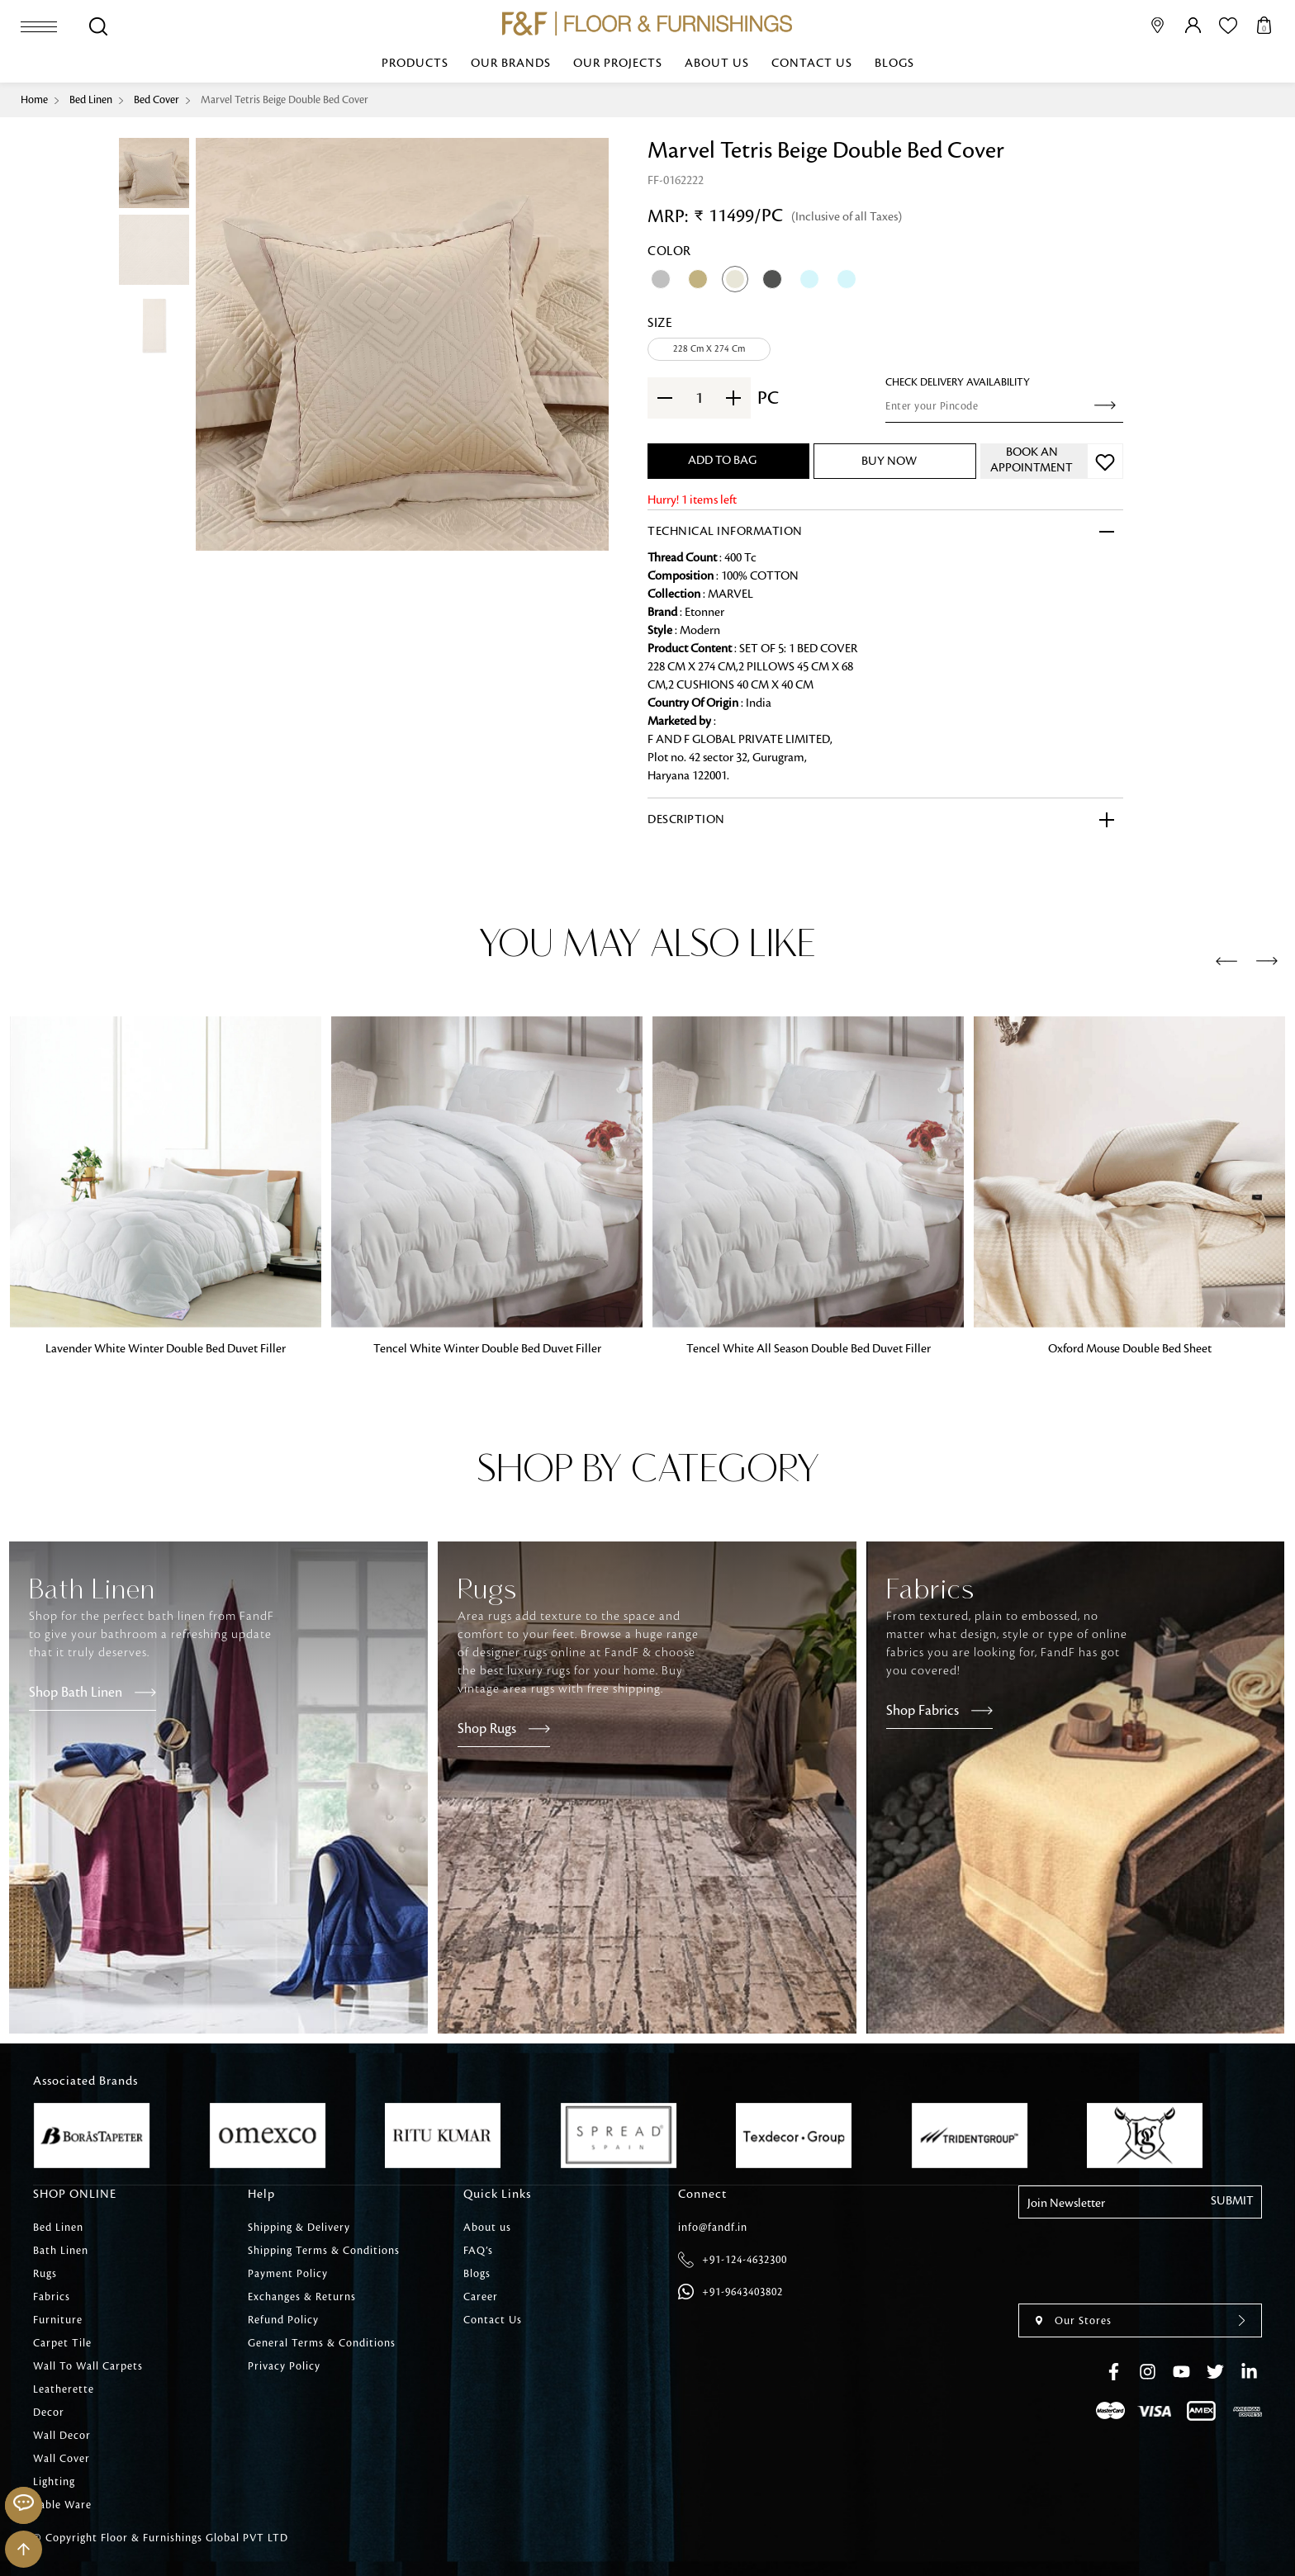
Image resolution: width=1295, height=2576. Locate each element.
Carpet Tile (62, 2343)
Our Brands (511, 63)
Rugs (45, 2274)
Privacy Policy (284, 2366)
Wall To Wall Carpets (88, 2366)
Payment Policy (288, 2274)
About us (717, 63)
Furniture (58, 2320)
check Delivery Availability (957, 382)
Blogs (894, 63)
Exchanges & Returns (302, 2297)
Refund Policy (283, 2320)
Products (415, 63)
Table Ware (62, 2505)
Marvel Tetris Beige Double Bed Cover (284, 100)
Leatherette (63, 2389)
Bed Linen (90, 100)
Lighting (54, 2482)
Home (34, 100)
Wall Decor (62, 2435)
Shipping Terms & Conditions (324, 2250)
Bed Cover (156, 100)
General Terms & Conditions (322, 2343)
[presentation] (1226, 962)
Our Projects (617, 63)
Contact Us (811, 63)
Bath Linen (60, 2250)
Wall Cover (61, 2459)
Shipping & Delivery (299, 2227)
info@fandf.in (712, 2227)
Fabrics (51, 2297)
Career (480, 2297)
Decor (48, 2412)
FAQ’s (478, 2250)
